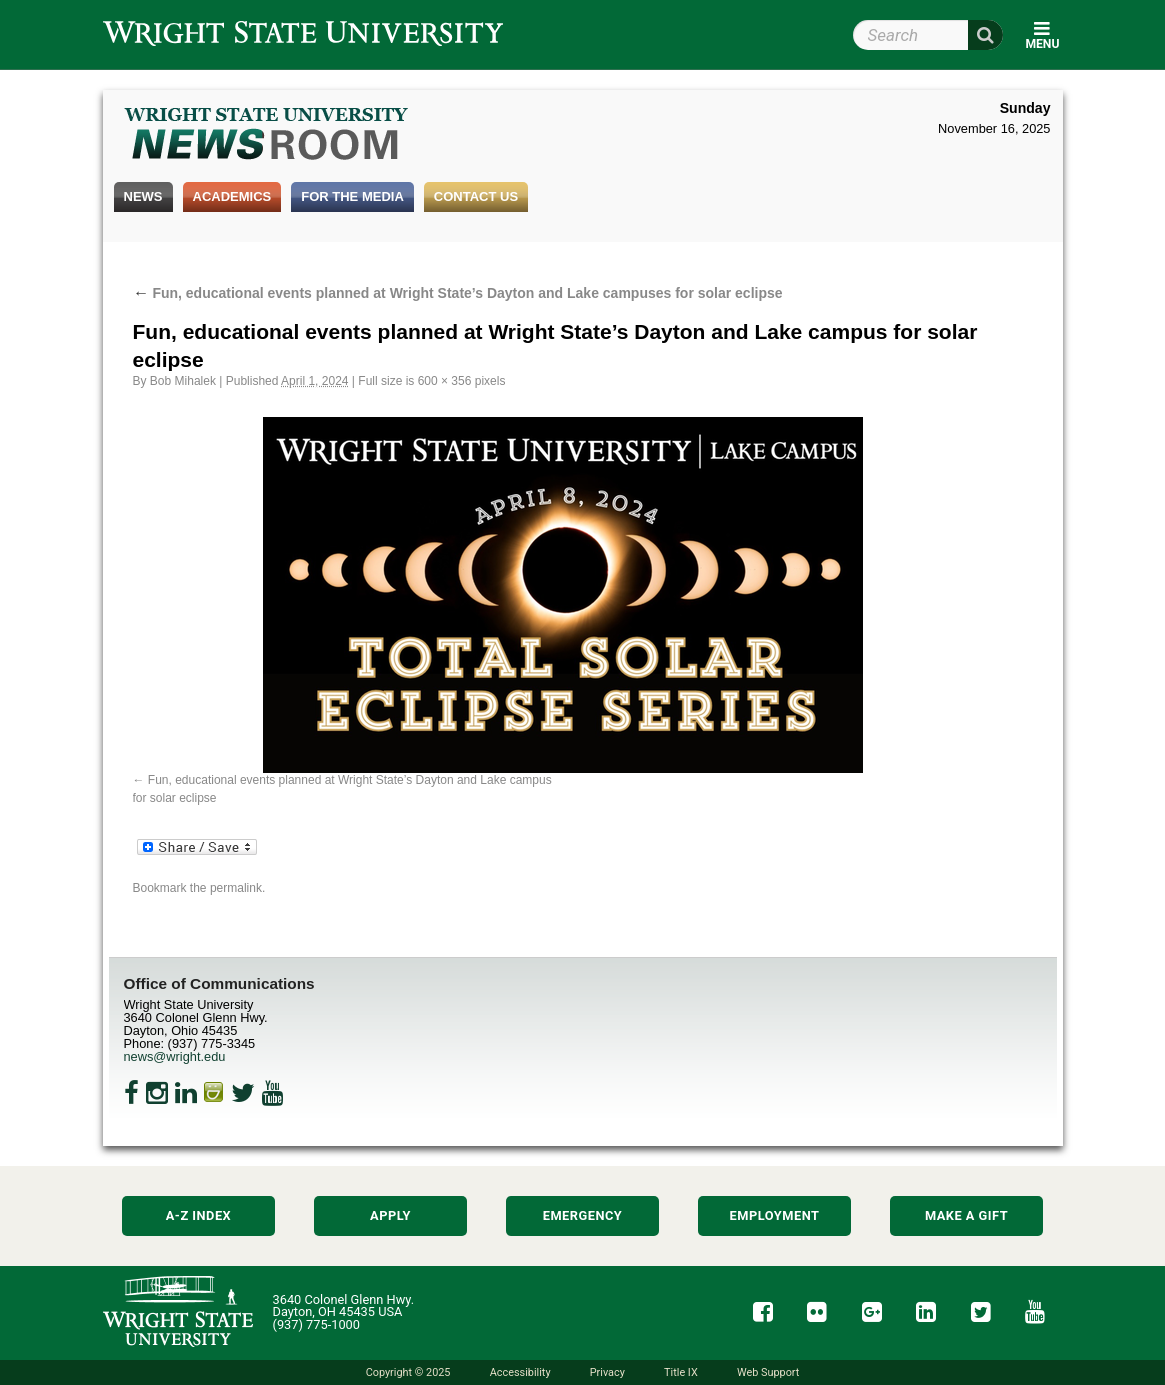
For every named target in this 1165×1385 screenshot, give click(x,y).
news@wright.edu (175, 1056)
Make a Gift (966, 1215)
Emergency (583, 1215)
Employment (775, 1215)
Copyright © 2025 (408, 1372)
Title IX (681, 1372)
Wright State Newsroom (267, 136)
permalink (236, 888)
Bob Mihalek (183, 381)
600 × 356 (445, 381)
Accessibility (520, 1372)
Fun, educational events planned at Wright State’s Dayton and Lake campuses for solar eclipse (458, 293)
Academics (232, 196)
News (143, 196)
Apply (390, 1215)
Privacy (607, 1372)
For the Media (352, 196)
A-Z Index (199, 1215)
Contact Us (476, 196)
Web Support (768, 1372)
